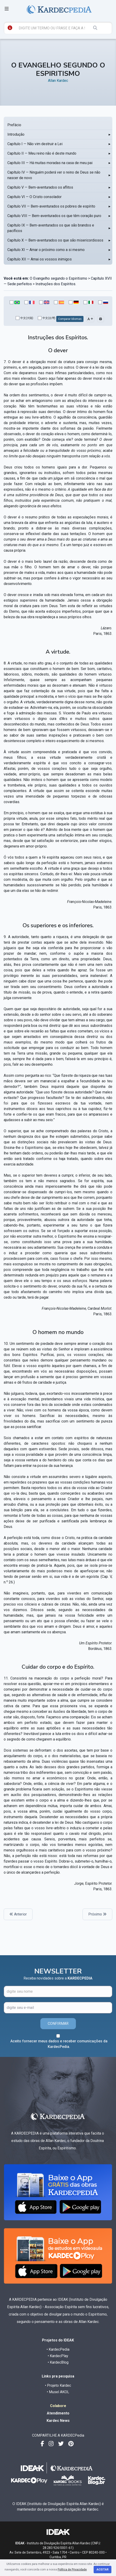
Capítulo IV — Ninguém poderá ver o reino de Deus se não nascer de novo (53, 175)
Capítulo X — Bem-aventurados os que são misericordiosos (55, 240)
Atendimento (58, 2413)
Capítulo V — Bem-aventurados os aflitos (40, 187)
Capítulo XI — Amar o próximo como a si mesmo (46, 250)
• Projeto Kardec (58, 2385)
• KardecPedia (58, 2349)
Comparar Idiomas (70, 319)
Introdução (15, 134)
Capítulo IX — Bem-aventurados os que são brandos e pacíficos (50, 228)
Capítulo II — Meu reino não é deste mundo (41, 153)
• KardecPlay (58, 2356)
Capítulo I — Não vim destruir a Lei (34, 144)
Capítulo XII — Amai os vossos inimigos (39, 259)
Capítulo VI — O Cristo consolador (34, 197)
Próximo (97, 1914)
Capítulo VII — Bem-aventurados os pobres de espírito (51, 206)
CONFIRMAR (58, 2023)
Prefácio (14, 125)
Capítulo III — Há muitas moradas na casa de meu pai (49, 163)
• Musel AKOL (58, 2392)
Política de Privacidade (72, 2569)
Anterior (18, 1914)
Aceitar (102, 2569)
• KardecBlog (58, 2362)
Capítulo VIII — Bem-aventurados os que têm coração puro (54, 216)
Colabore (58, 2406)
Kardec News (58, 2420)
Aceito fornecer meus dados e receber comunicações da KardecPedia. (58, 2044)
